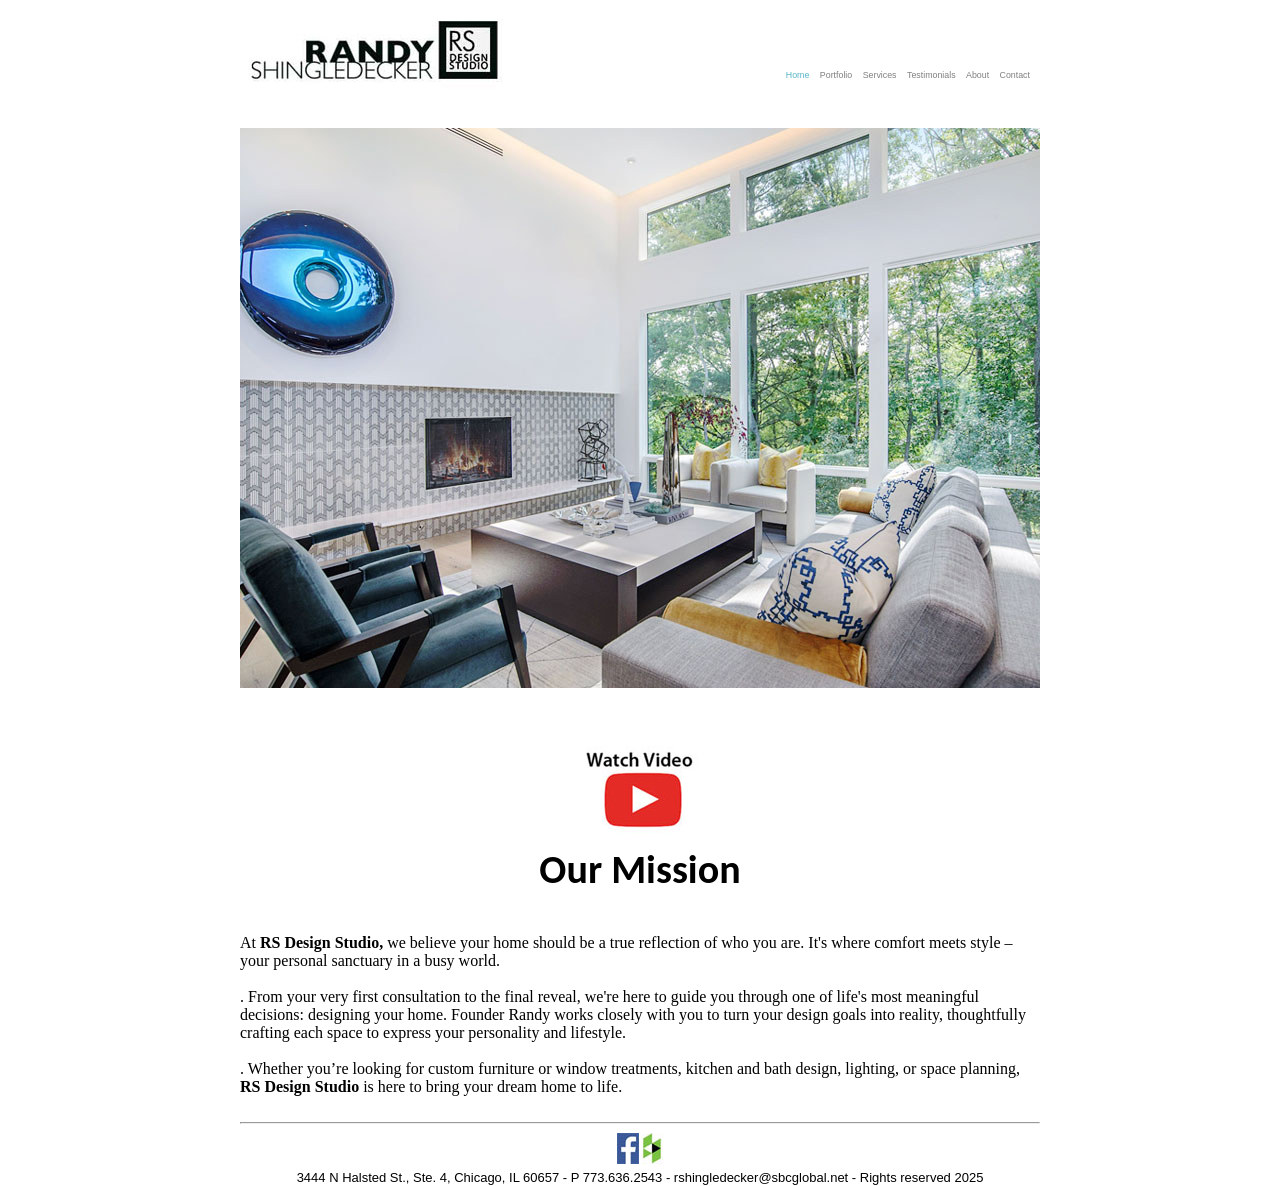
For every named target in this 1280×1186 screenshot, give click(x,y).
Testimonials (932, 75)
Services (881, 75)
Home (799, 75)
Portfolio (837, 75)
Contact (1015, 75)
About (979, 75)
